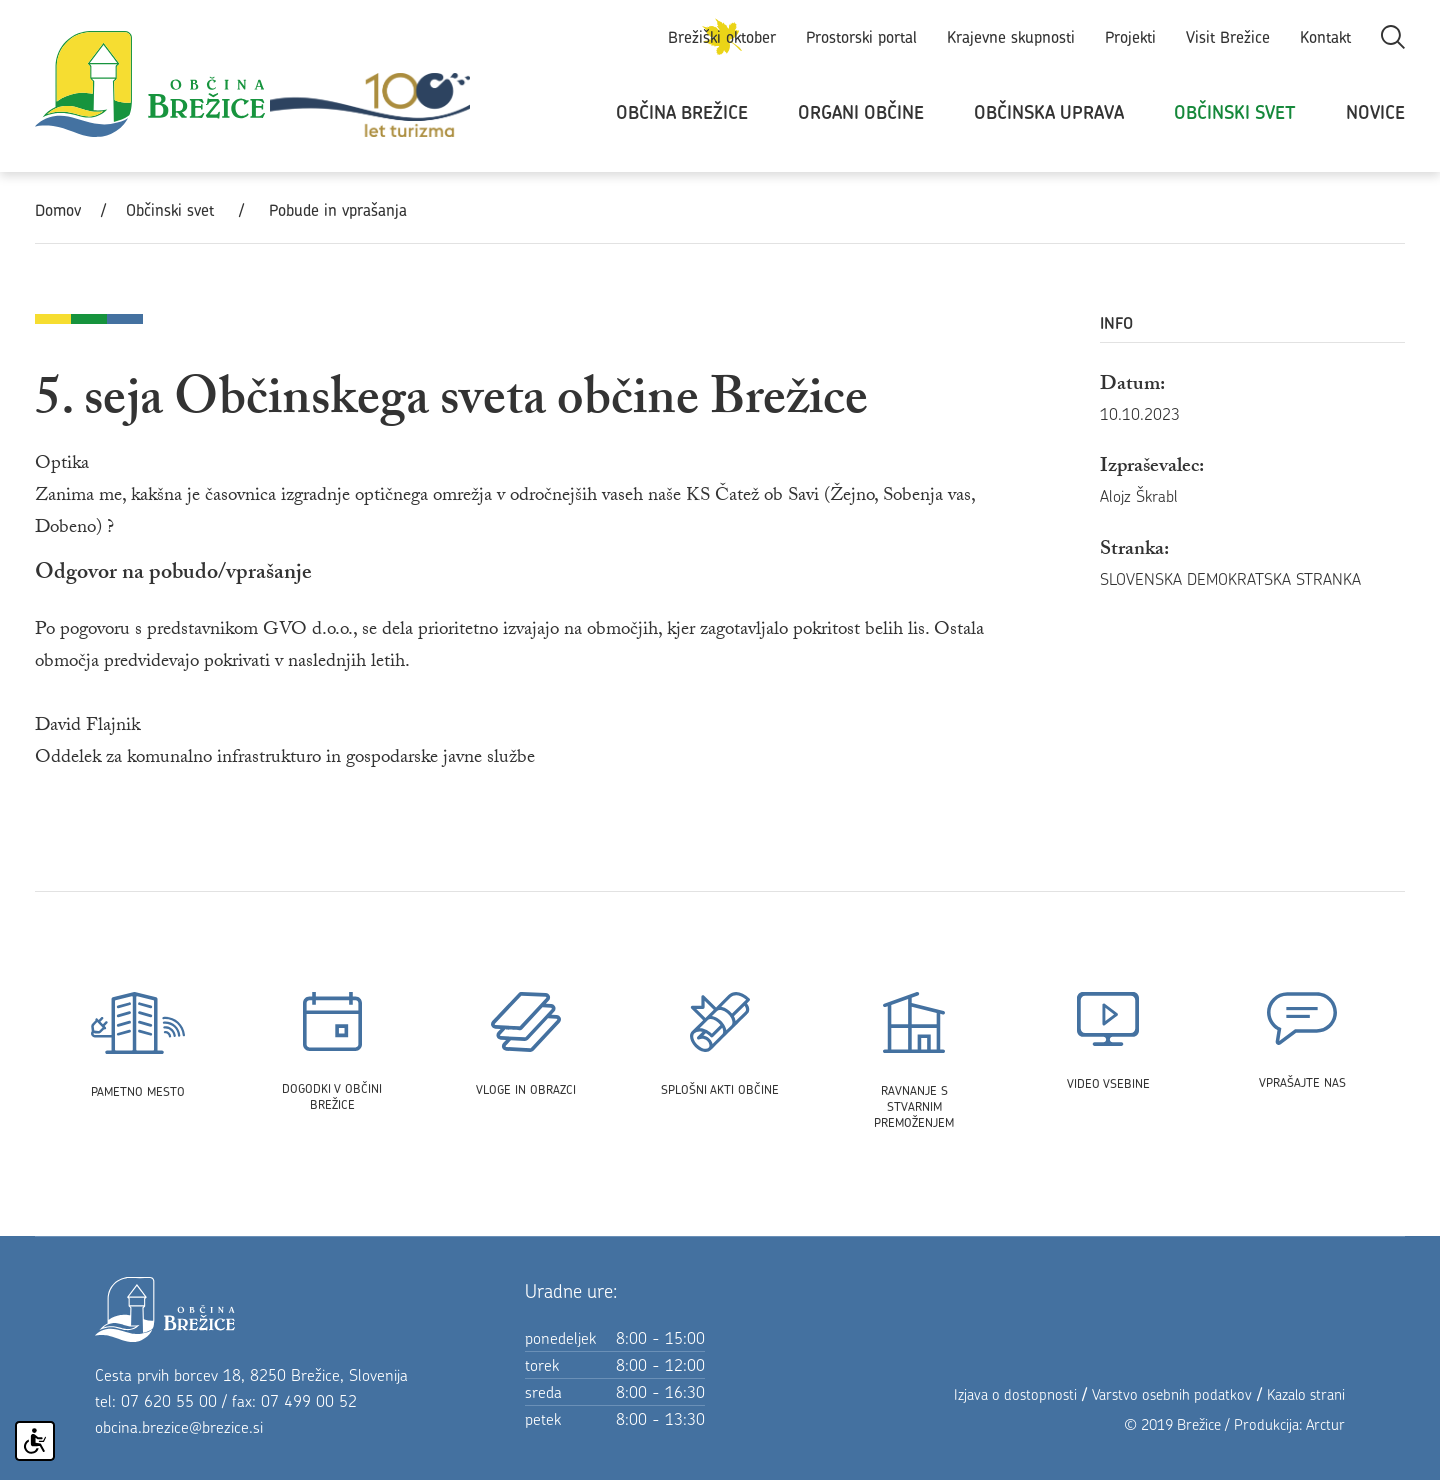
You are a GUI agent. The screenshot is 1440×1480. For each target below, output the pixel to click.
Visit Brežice (1228, 37)
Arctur (1325, 1424)
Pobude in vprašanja (338, 210)
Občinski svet (1235, 112)
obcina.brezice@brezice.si (179, 1427)
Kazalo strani (1306, 1394)
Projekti (1130, 37)
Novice (1375, 112)
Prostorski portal (861, 37)
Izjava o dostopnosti (1015, 1394)
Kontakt (1325, 37)
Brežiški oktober (722, 37)
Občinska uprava (1049, 112)
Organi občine (861, 112)
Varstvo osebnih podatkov (1172, 1394)
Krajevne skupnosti (1011, 37)
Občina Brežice (682, 112)
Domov (58, 210)
